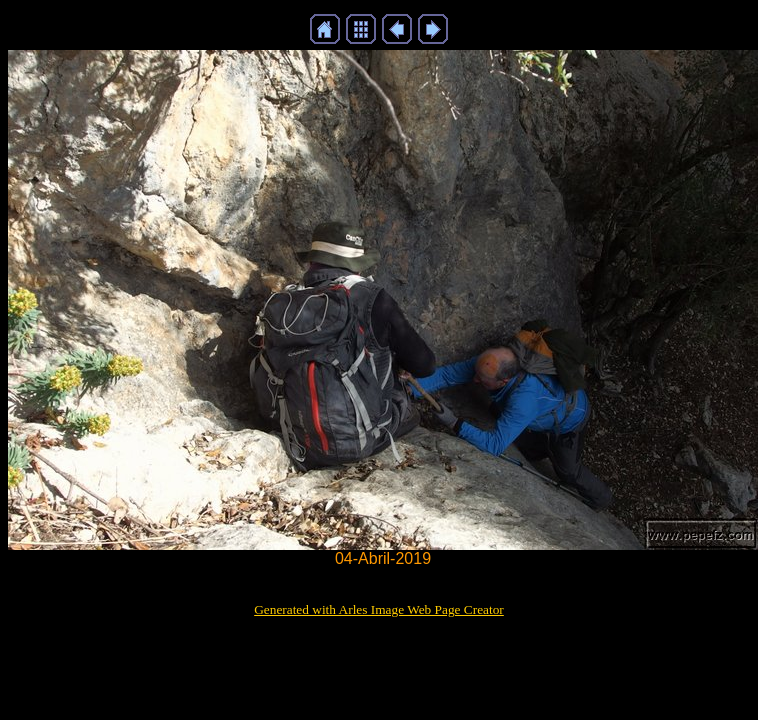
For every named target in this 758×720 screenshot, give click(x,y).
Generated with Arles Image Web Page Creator (379, 609)
